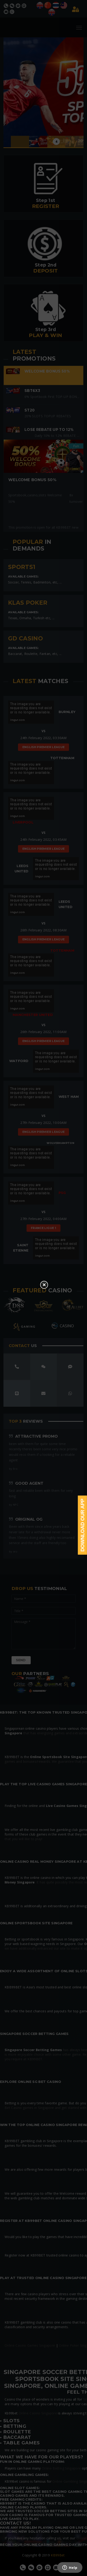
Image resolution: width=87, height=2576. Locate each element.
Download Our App (82, 1525)
